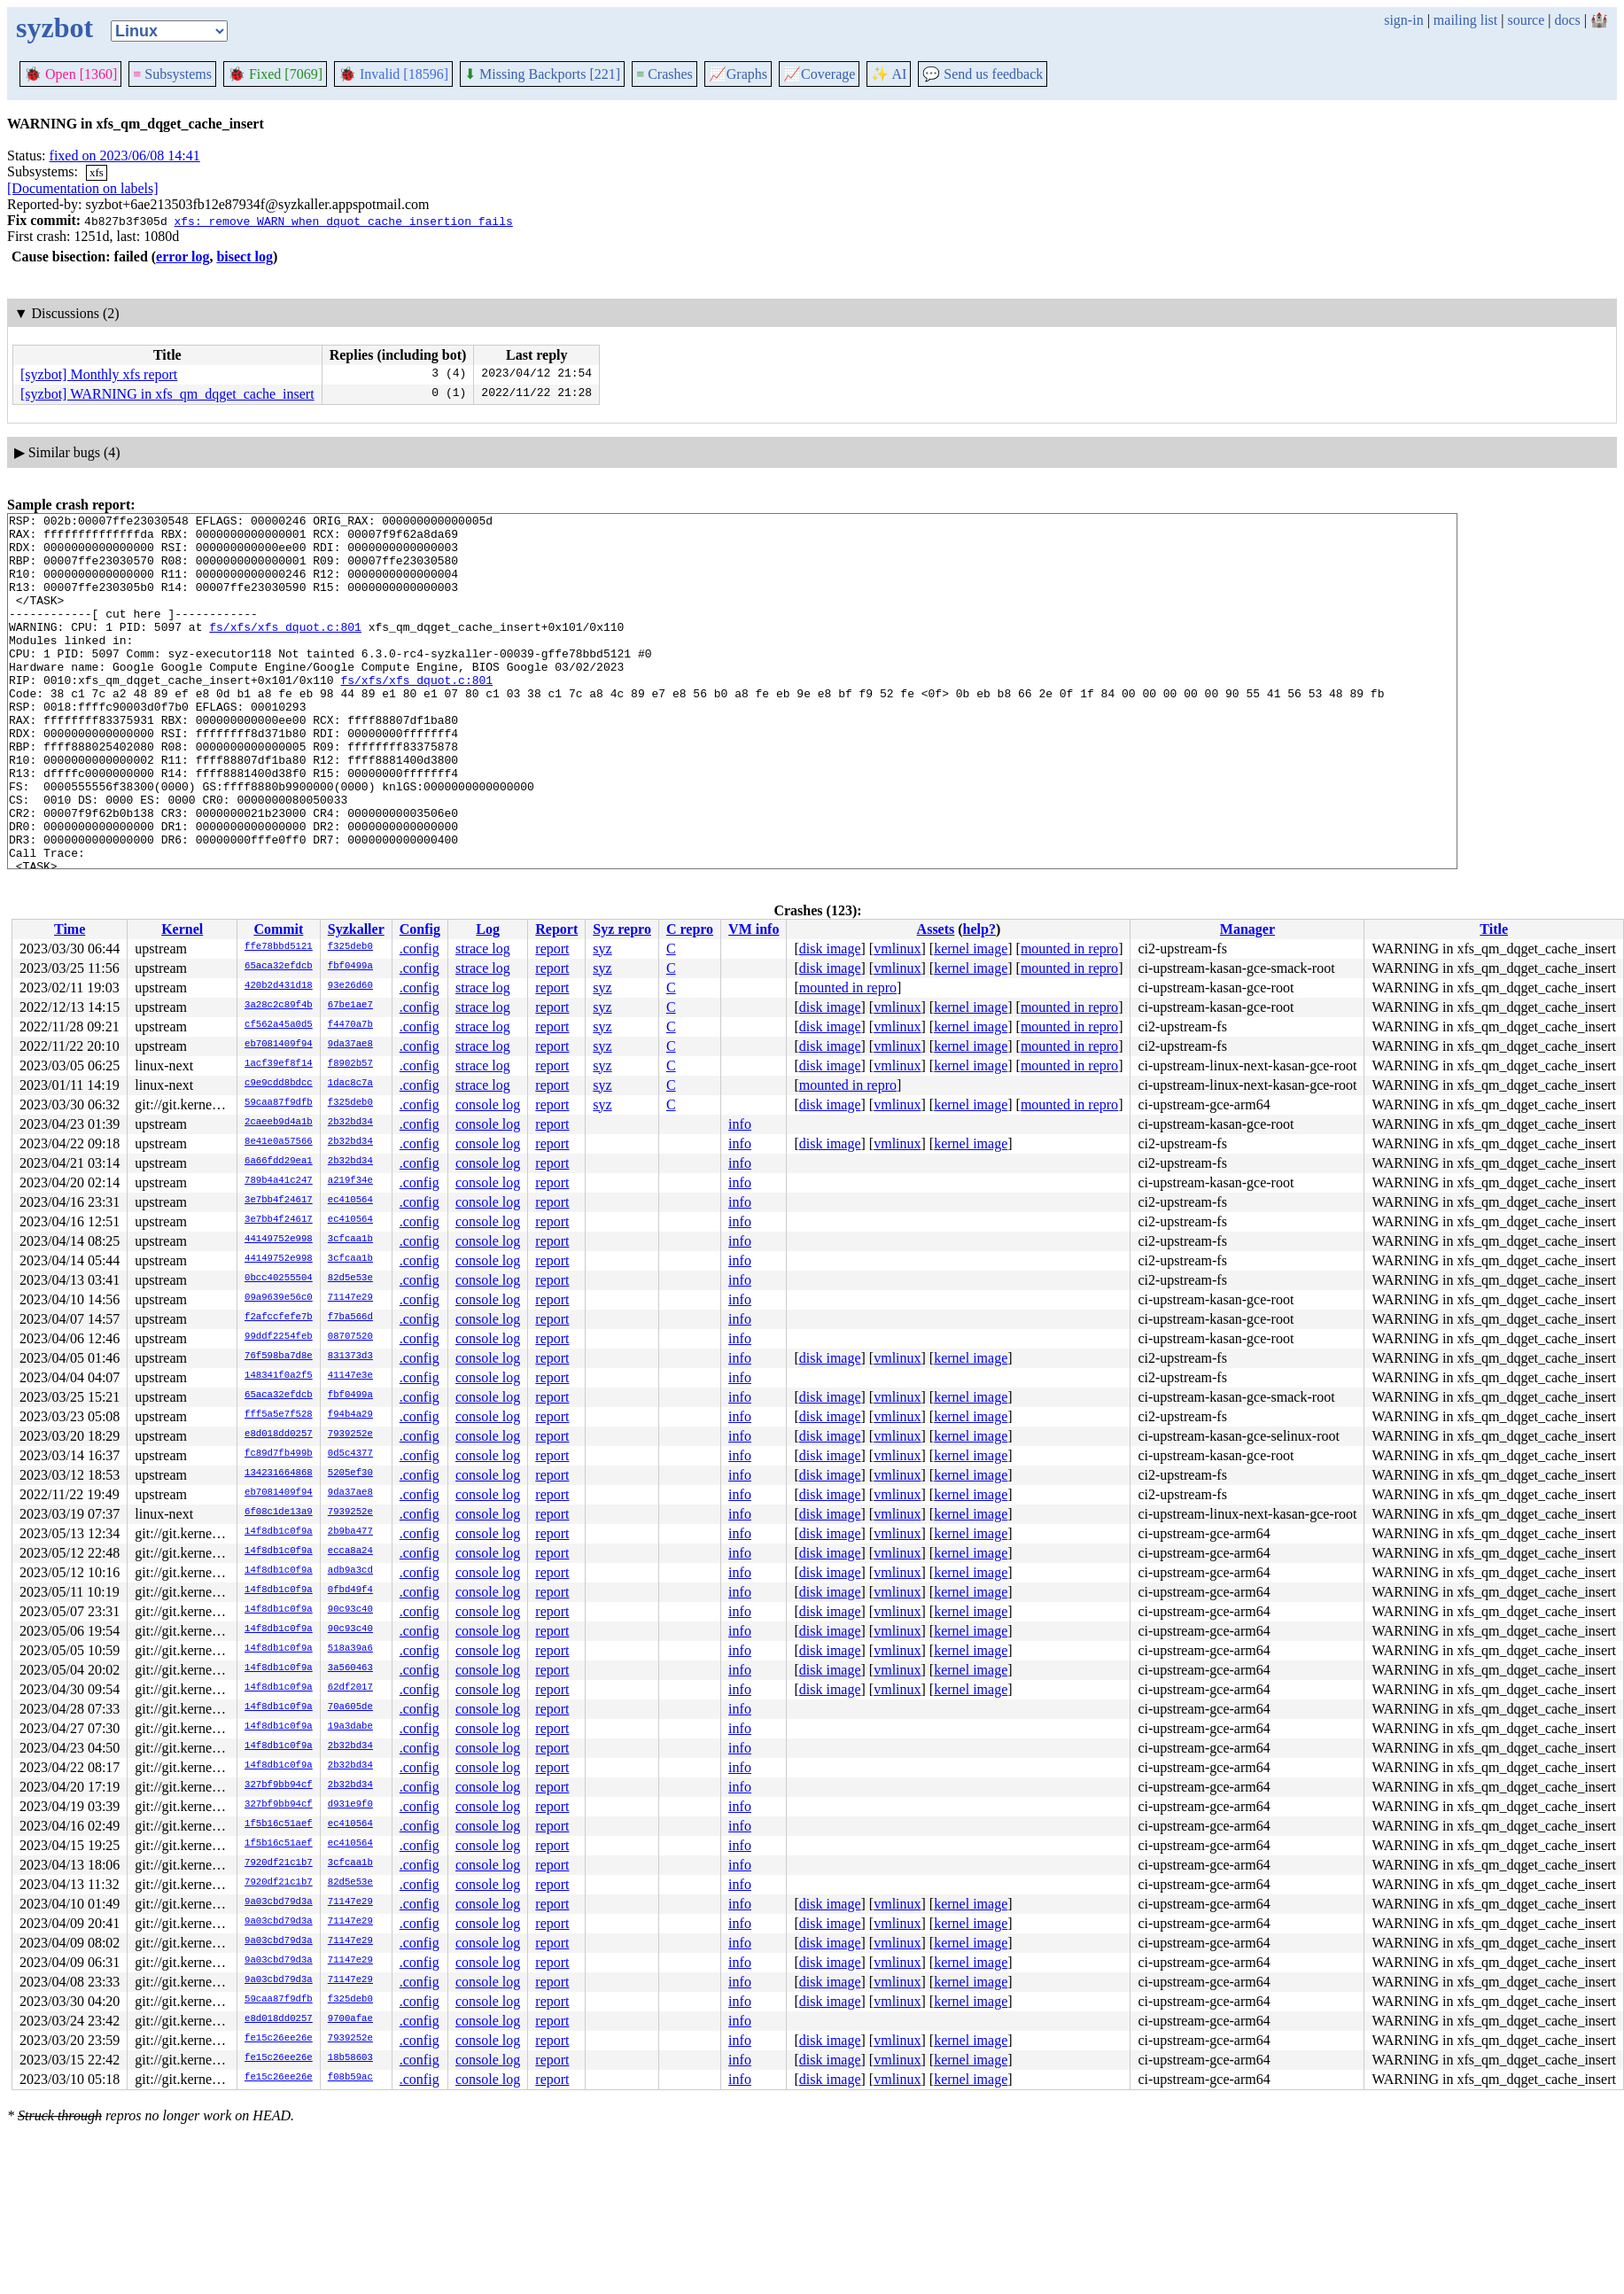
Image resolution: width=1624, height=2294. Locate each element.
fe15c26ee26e (279, 2039)
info (739, 1123)
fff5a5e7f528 (279, 1415)
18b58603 (350, 2058)
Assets (936, 929)
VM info (753, 929)
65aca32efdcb (279, 966)
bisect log (244, 256)
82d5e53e (350, 1278)
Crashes (664, 74)
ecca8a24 (350, 1551)
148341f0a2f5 (279, 1376)
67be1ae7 (350, 1005)
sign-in (1403, 19)
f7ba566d (350, 1317)
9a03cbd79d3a (279, 1902)
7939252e (350, 1434)
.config (419, 948)
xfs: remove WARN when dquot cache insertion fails (343, 221)
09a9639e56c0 (279, 1298)
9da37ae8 (350, 1044)
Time (69, 929)
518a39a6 (350, 1649)
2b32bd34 (350, 1122)
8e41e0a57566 (279, 1142)
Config (420, 929)
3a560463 (350, 1668)
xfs (96, 172)
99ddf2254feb (279, 1337)
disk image (830, 948)
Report (556, 929)
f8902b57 (350, 1064)
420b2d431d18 (279, 986)
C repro (689, 929)
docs (1567, 19)
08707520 (350, 1337)
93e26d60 (350, 986)
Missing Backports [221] (542, 74)
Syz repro (622, 929)
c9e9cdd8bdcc (279, 1083)
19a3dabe (350, 1727)
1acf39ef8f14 (279, 1064)
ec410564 (350, 1200)
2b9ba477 (350, 1532)
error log (182, 256)
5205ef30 (350, 1473)
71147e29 (350, 1298)
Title (1494, 929)
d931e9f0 (350, 1805)
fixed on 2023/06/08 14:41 (125, 155)
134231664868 (279, 1473)
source (1526, 19)
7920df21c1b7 (279, 1863)
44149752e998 (279, 1239)
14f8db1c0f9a (279, 1532)
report (552, 948)
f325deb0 (350, 947)
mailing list (1465, 19)
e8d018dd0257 (279, 1434)
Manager (1247, 929)
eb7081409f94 (279, 1044)
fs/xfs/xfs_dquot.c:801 (285, 650)
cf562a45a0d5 (279, 1025)
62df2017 (350, 1688)
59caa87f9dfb (279, 1103)
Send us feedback (982, 74)
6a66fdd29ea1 (279, 1161)
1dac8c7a (350, 1083)
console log (487, 1104)
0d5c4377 (350, 1454)
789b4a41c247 (279, 1181)
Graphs (738, 74)
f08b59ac (350, 2078)
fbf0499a (350, 966)
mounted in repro (1069, 948)
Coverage (819, 74)
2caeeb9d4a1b (279, 1122)
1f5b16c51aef (279, 1824)
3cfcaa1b (350, 1239)
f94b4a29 (350, 1415)
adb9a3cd (350, 1571)
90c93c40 (350, 1610)
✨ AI (888, 74)
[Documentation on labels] (83, 188)
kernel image (970, 948)
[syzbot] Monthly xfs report (98, 374)
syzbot (54, 27)
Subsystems (172, 74)
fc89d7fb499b (279, 1454)
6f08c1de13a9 (279, 1512)
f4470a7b (350, 1025)
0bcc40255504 (279, 1278)
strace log (482, 948)
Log (488, 929)
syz (602, 948)
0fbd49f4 (350, 1590)
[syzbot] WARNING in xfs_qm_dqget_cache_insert (167, 393)
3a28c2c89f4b (279, 1005)
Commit (278, 929)
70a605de (350, 1707)
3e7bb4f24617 (279, 1200)
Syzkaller (356, 929)
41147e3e (350, 1376)
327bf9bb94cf (279, 1785)
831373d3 (350, 1356)
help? (979, 929)
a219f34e (350, 1181)
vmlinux (897, 948)
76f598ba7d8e (279, 1356)
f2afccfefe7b (279, 1317)
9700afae (350, 2019)
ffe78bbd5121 (279, 947)
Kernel (182, 929)
